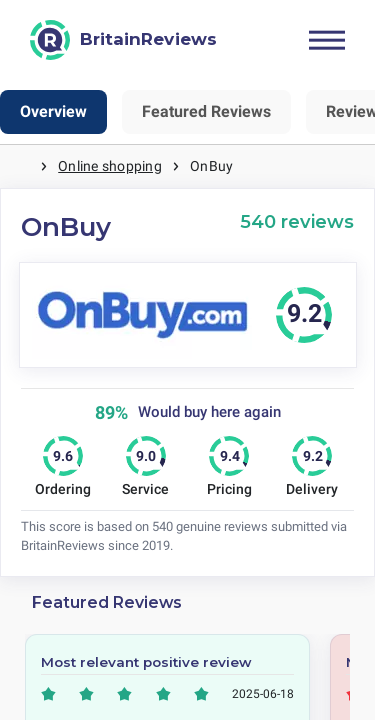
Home (20, 166)
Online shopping (110, 166)
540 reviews (297, 221)
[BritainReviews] (123, 40)
